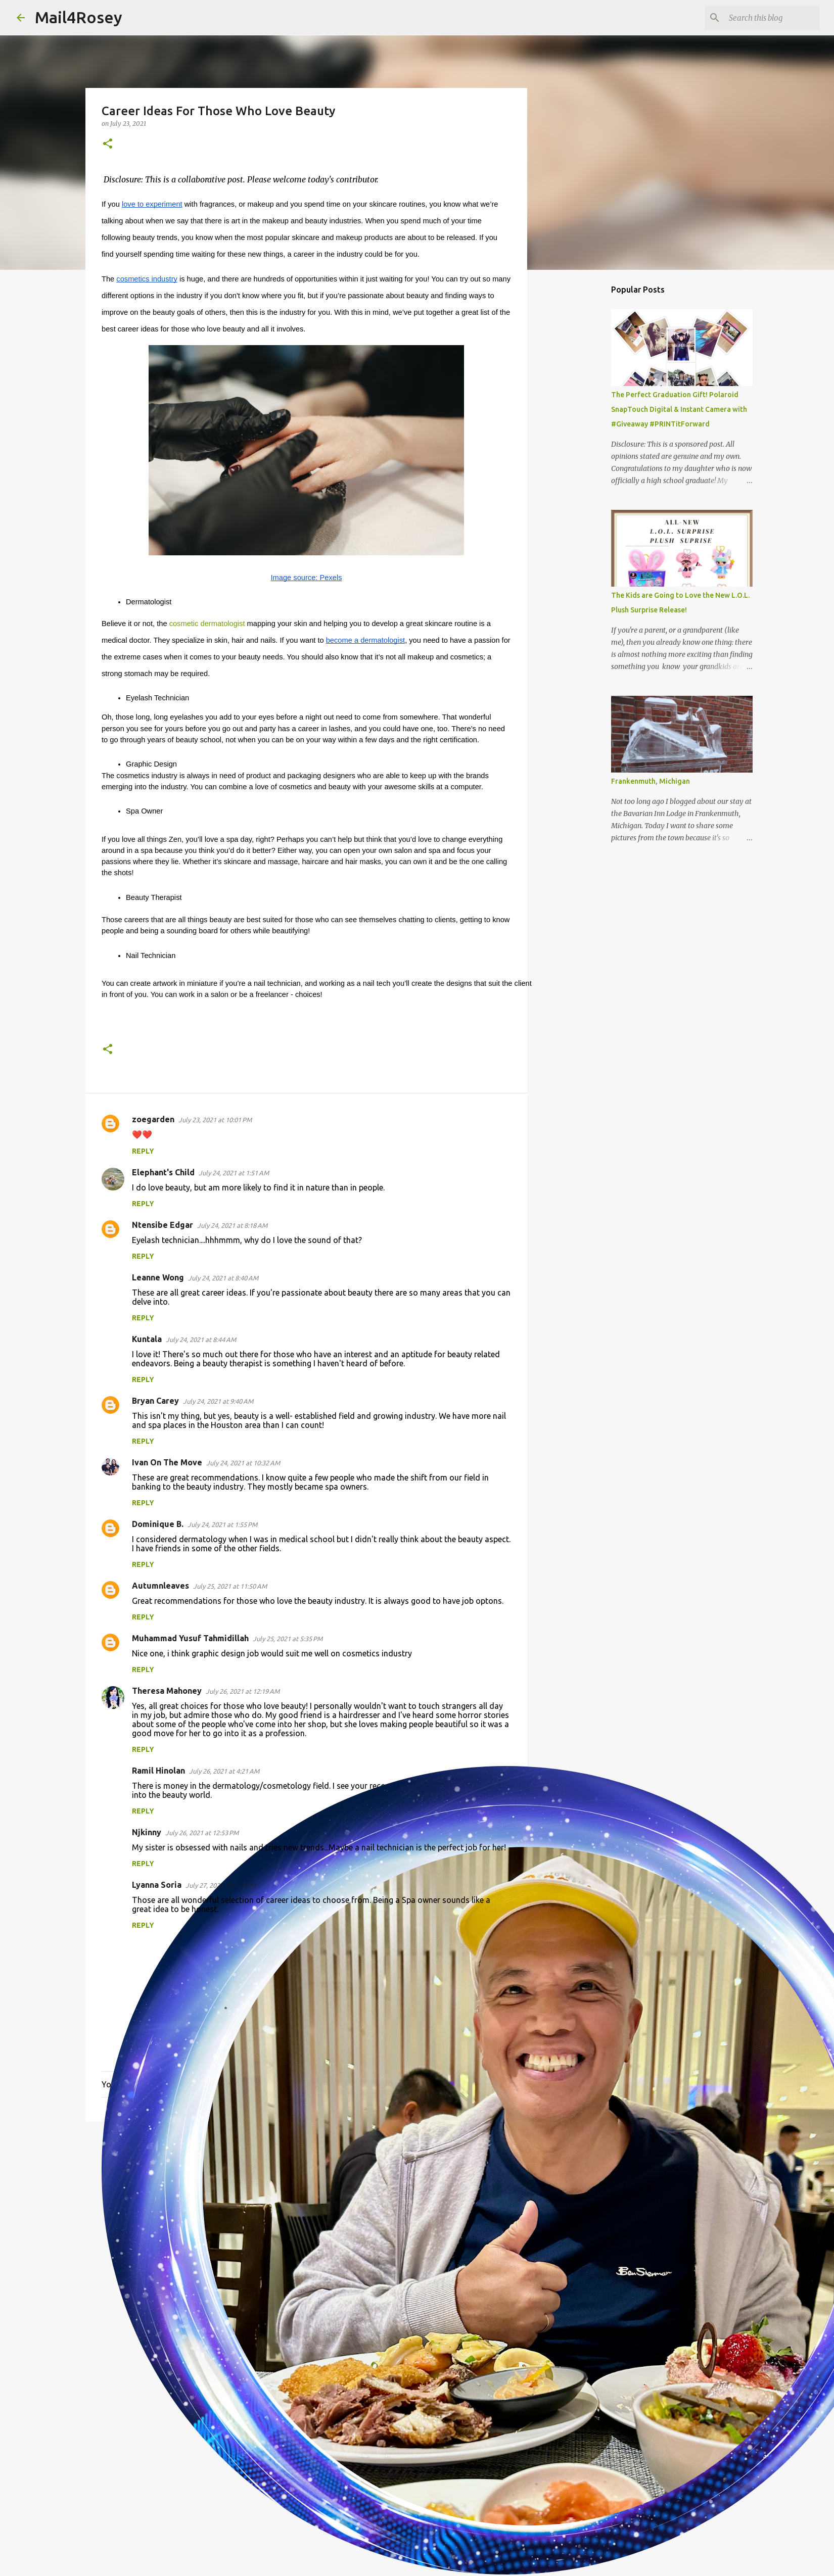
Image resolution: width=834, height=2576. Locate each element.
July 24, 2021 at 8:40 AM (223, 1277)
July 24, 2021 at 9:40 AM (218, 1401)
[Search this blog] (767, 18)
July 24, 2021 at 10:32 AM (243, 1462)
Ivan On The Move (167, 1462)
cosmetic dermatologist (207, 623)
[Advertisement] (306, 2207)
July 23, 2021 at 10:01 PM (215, 1119)
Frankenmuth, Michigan (650, 781)
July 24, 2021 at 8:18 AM (232, 1225)
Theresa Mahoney (167, 1690)
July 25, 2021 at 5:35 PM (287, 1638)
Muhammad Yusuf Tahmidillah (190, 1638)
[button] (108, 144)
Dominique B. (157, 1524)
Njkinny (146, 1832)
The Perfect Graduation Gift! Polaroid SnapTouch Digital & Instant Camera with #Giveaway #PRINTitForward (679, 409)
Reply (143, 1151)
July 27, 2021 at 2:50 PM (220, 1885)
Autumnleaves (160, 1585)
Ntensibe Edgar (162, 1224)
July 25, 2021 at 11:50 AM (230, 1586)
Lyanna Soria (156, 1884)
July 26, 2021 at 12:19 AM (243, 1691)
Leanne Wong (158, 1277)
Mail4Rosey (78, 17)
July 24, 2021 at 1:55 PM (222, 1524)
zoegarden (153, 1119)
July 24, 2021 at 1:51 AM (234, 1172)
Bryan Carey (155, 1400)
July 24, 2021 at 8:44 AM (201, 1339)
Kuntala (147, 1339)
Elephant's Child (163, 1172)
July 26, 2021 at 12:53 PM (202, 1832)
